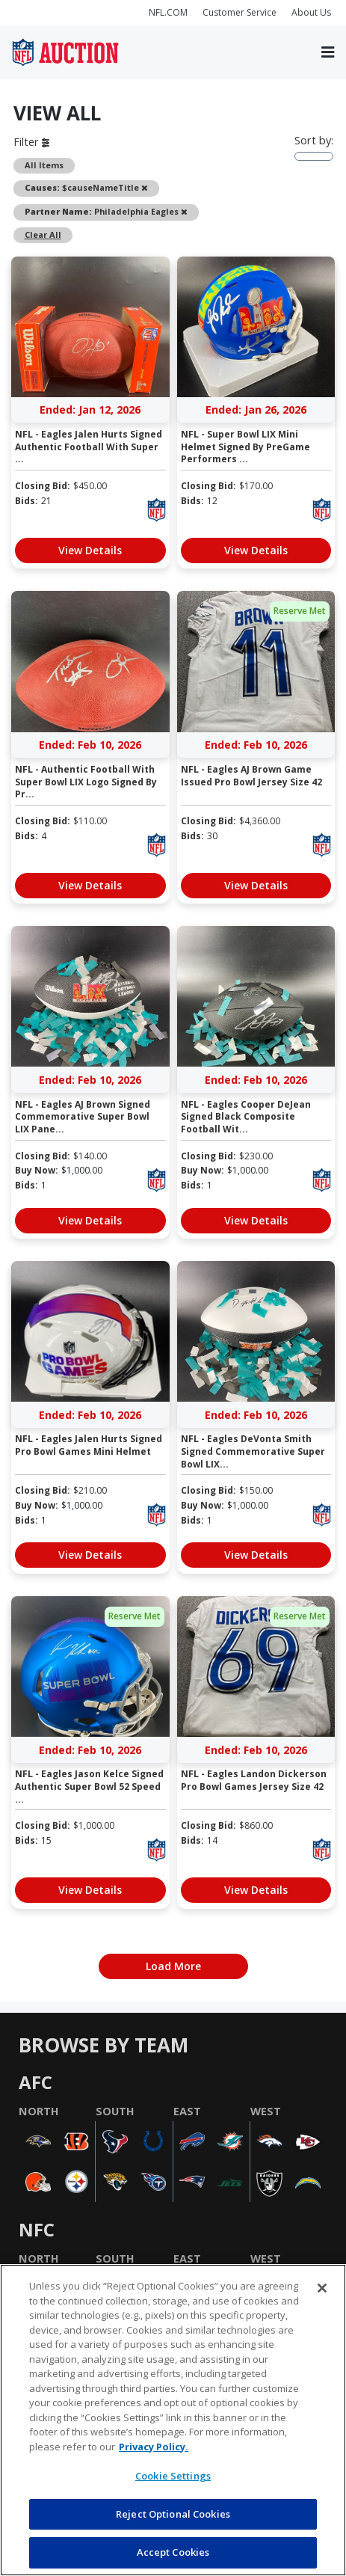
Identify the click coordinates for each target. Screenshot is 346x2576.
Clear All (43, 234)
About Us (311, 12)
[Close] (322, 2288)
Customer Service (240, 12)
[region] (173, 2420)
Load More (173, 1966)
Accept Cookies (173, 2552)
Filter (31, 141)
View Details (90, 550)
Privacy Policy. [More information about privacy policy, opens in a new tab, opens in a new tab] (153, 2446)
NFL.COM (168, 12)
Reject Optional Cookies (173, 2514)
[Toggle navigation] (328, 52)
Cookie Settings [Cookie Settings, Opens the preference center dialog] (173, 2476)
